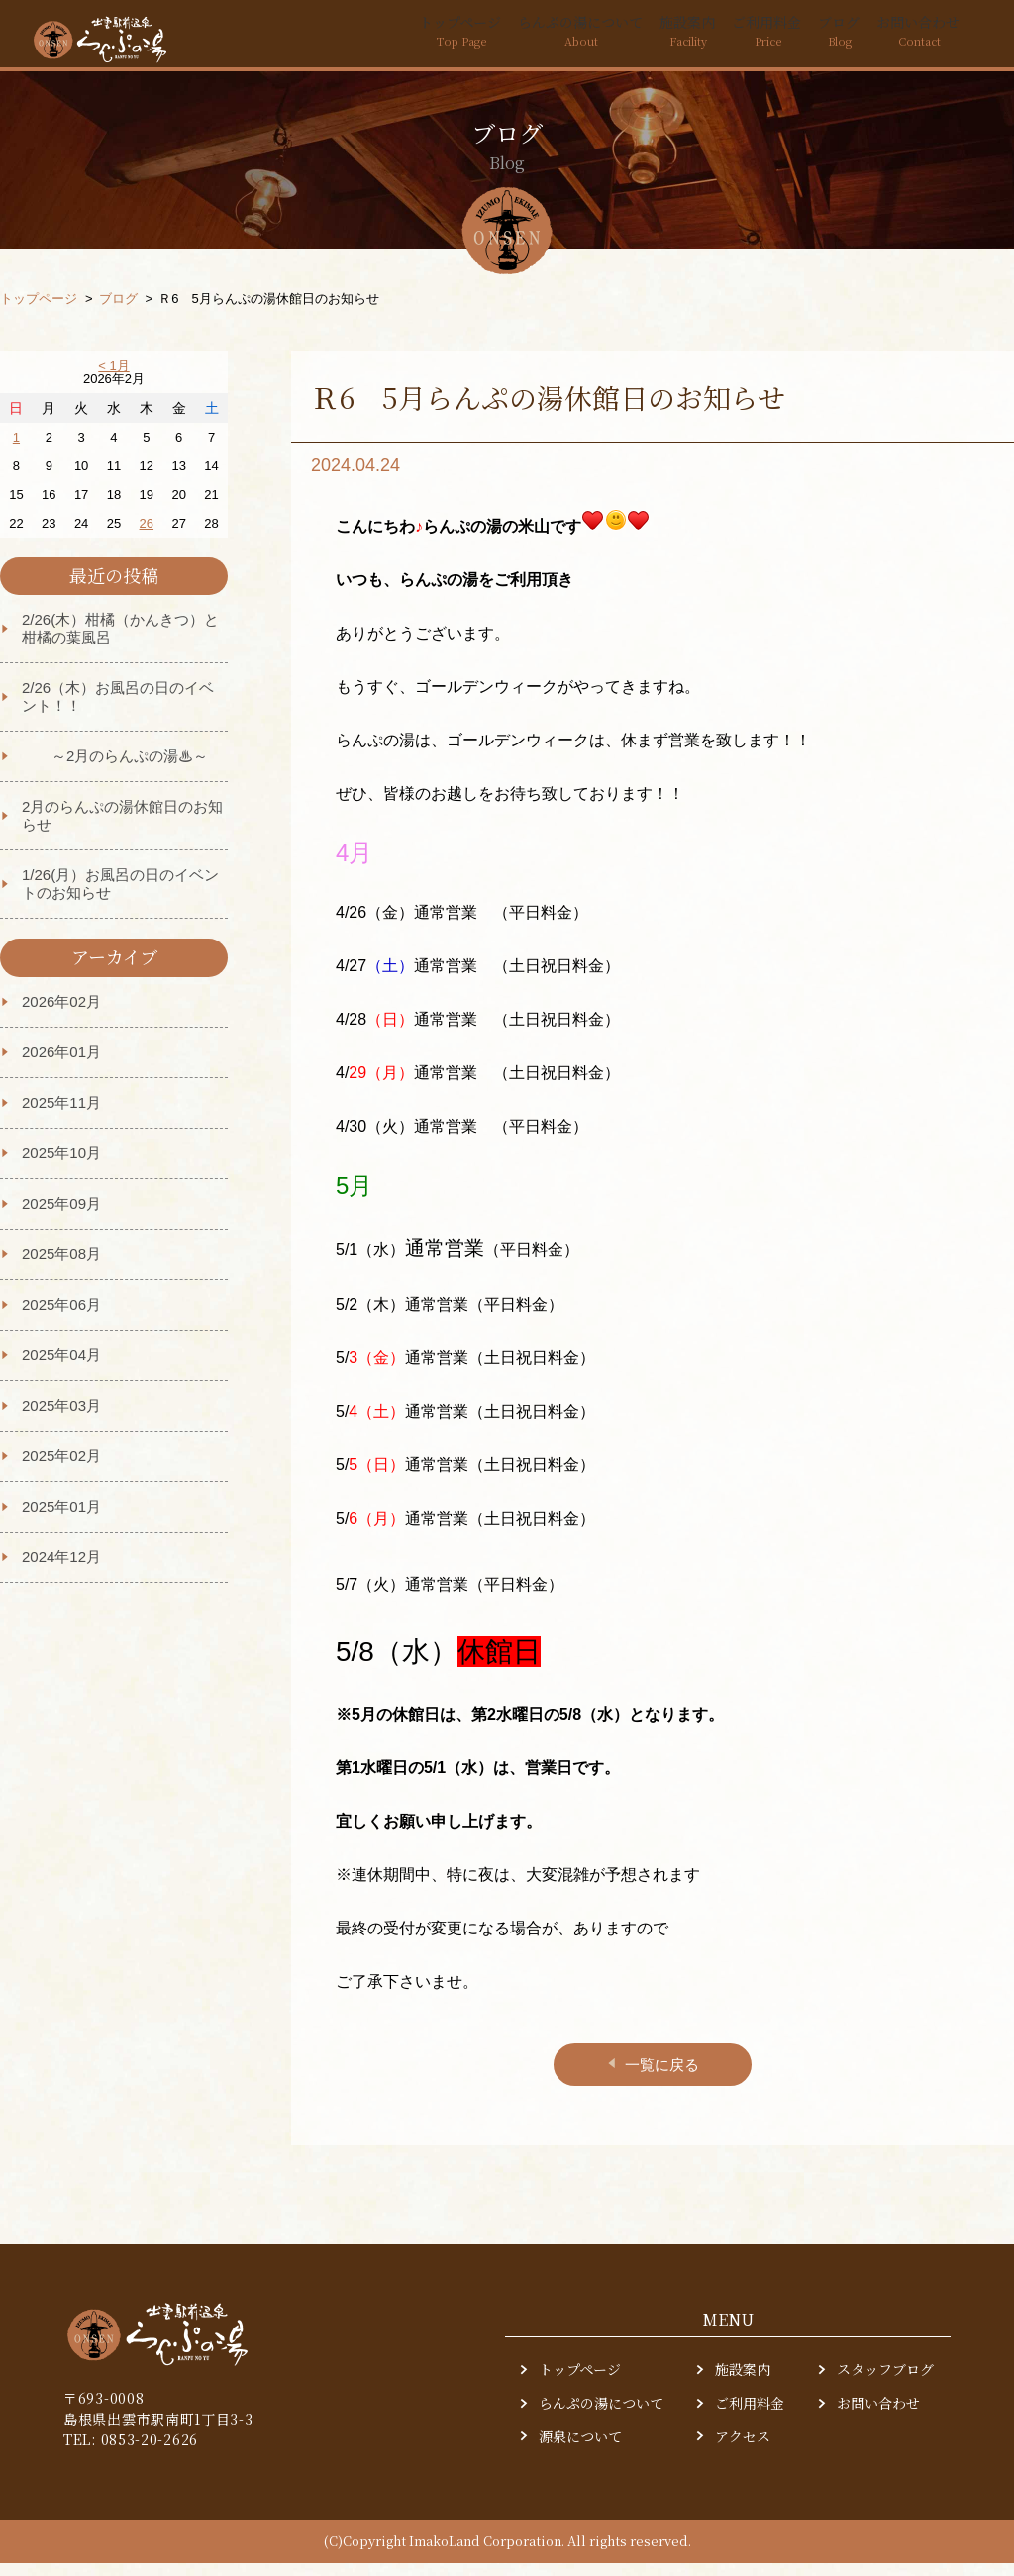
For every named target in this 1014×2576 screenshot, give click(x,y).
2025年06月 (61, 1317)
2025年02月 (61, 1468)
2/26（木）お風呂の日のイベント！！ (118, 709)
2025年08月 (61, 1266)
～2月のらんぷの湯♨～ (115, 768)
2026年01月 (61, 1064)
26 (146, 536)
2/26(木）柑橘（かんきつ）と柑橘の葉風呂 (120, 641)
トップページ (386, 37)
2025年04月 (61, 1367)
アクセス (742, 2449)
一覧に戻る (652, 2077)
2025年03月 (61, 1418)
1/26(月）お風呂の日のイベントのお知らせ (120, 896)
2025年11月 (61, 1115)
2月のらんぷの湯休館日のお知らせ (122, 828)
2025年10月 (61, 1165)
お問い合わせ (912, 37)
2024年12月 (61, 1569)
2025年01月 (61, 1519)
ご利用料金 (737, 37)
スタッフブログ (885, 2382)
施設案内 (646, 37)
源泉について (580, 2449)
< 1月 (113, 378)
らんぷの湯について (524, 37)
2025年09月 (61, 1216)
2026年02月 (61, 1014)
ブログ (821, 37)
